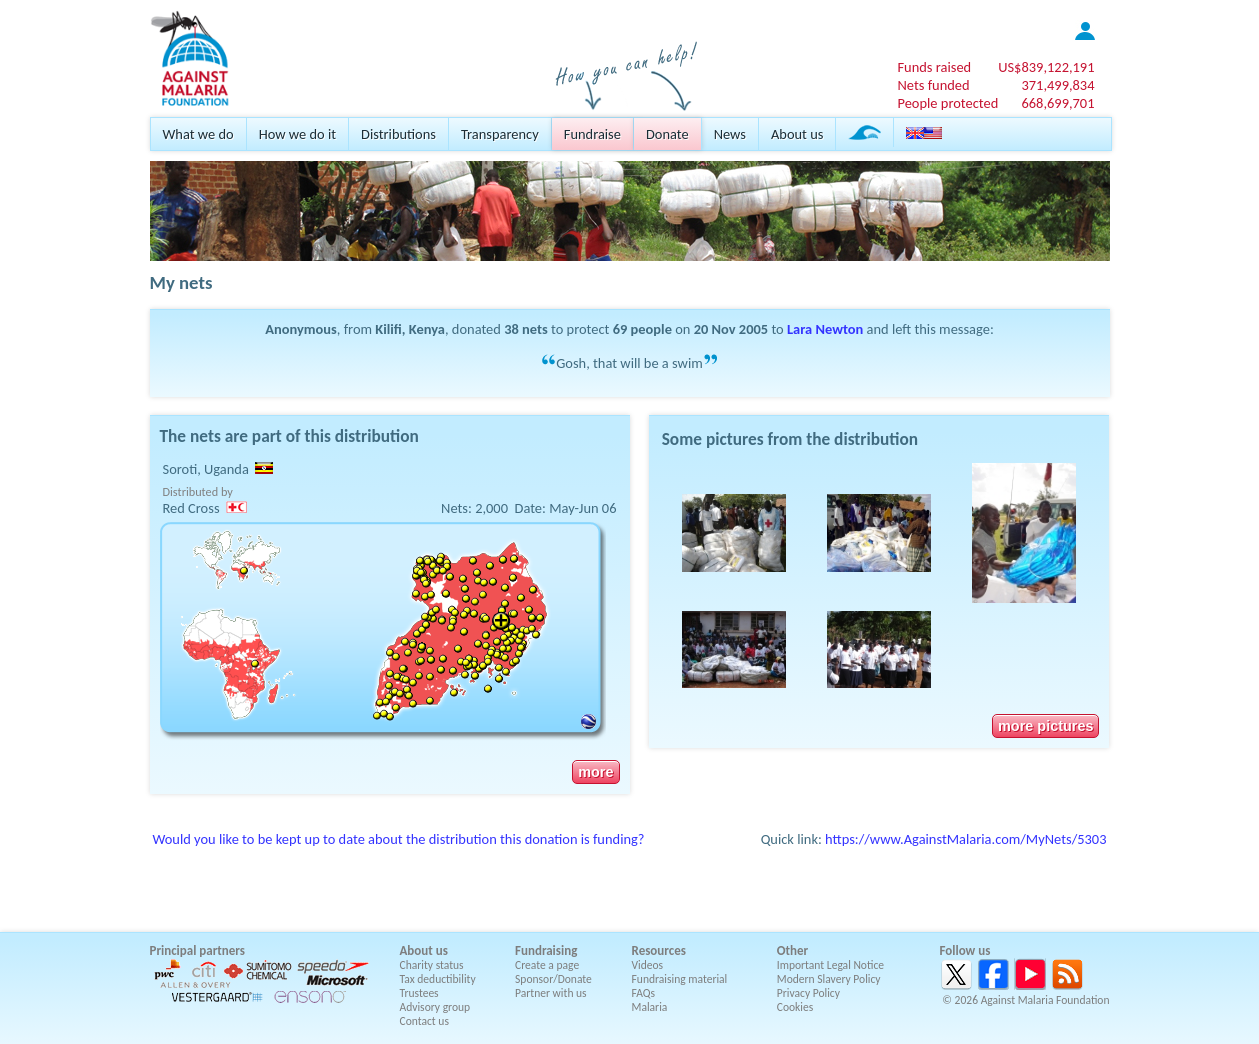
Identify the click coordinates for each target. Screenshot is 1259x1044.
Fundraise (592, 134)
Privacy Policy (808, 993)
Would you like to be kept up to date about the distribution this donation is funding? (399, 839)
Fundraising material (680, 979)
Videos (648, 965)
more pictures (1045, 726)
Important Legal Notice (830, 965)
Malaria (650, 1007)
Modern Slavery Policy (829, 979)
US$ (1046, 67)
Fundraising (546, 950)
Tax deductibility (438, 979)
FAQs (644, 993)
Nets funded (933, 85)
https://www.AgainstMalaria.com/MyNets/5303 (965, 839)
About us (797, 134)
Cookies (795, 1007)
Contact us (424, 1021)
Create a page (547, 965)
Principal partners (197, 950)
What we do (198, 134)
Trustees (419, 993)
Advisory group (435, 1007)
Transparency (500, 134)
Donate (667, 134)
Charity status (432, 965)
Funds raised (934, 67)
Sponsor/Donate (553, 979)
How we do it (297, 134)
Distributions (398, 134)
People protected (947, 103)
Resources (659, 950)
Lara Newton (825, 329)
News (730, 134)
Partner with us (551, 993)
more (595, 772)
